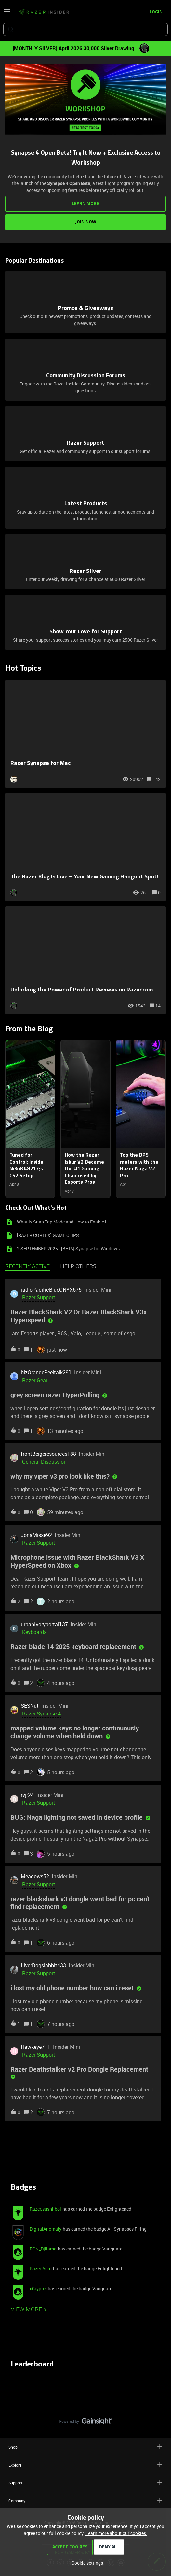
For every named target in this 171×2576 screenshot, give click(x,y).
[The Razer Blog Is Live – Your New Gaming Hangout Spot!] (85, 847)
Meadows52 (35, 1876)
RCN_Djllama (43, 2249)
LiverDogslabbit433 (43, 1965)
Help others (78, 1267)
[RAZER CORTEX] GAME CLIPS (48, 1235)
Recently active (27, 1267)
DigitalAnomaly (45, 2229)
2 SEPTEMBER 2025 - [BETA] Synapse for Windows (68, 1248)
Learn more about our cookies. (116, 2533)
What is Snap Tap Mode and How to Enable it (62, 1222)
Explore (85, 2464)
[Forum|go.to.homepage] (43, 12)
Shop (85, 2447)
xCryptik (38, 2288)
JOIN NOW (85, 222)
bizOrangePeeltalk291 (46, 1372)
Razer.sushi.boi (45, 2209)
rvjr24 (27, 1795)
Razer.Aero (41, 2268)
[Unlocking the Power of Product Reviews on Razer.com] (85, 960)
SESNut (30, 1705)
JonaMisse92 (36, 1535)
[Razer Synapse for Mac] (85, 734)
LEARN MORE (85, 204)
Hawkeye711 (35, 2046)
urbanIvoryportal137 (44, 1624)
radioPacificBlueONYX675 (51, 1289)
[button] (85, 2563)
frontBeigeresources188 (48, 1453)
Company (85, 2500)
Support (85, 2482)
